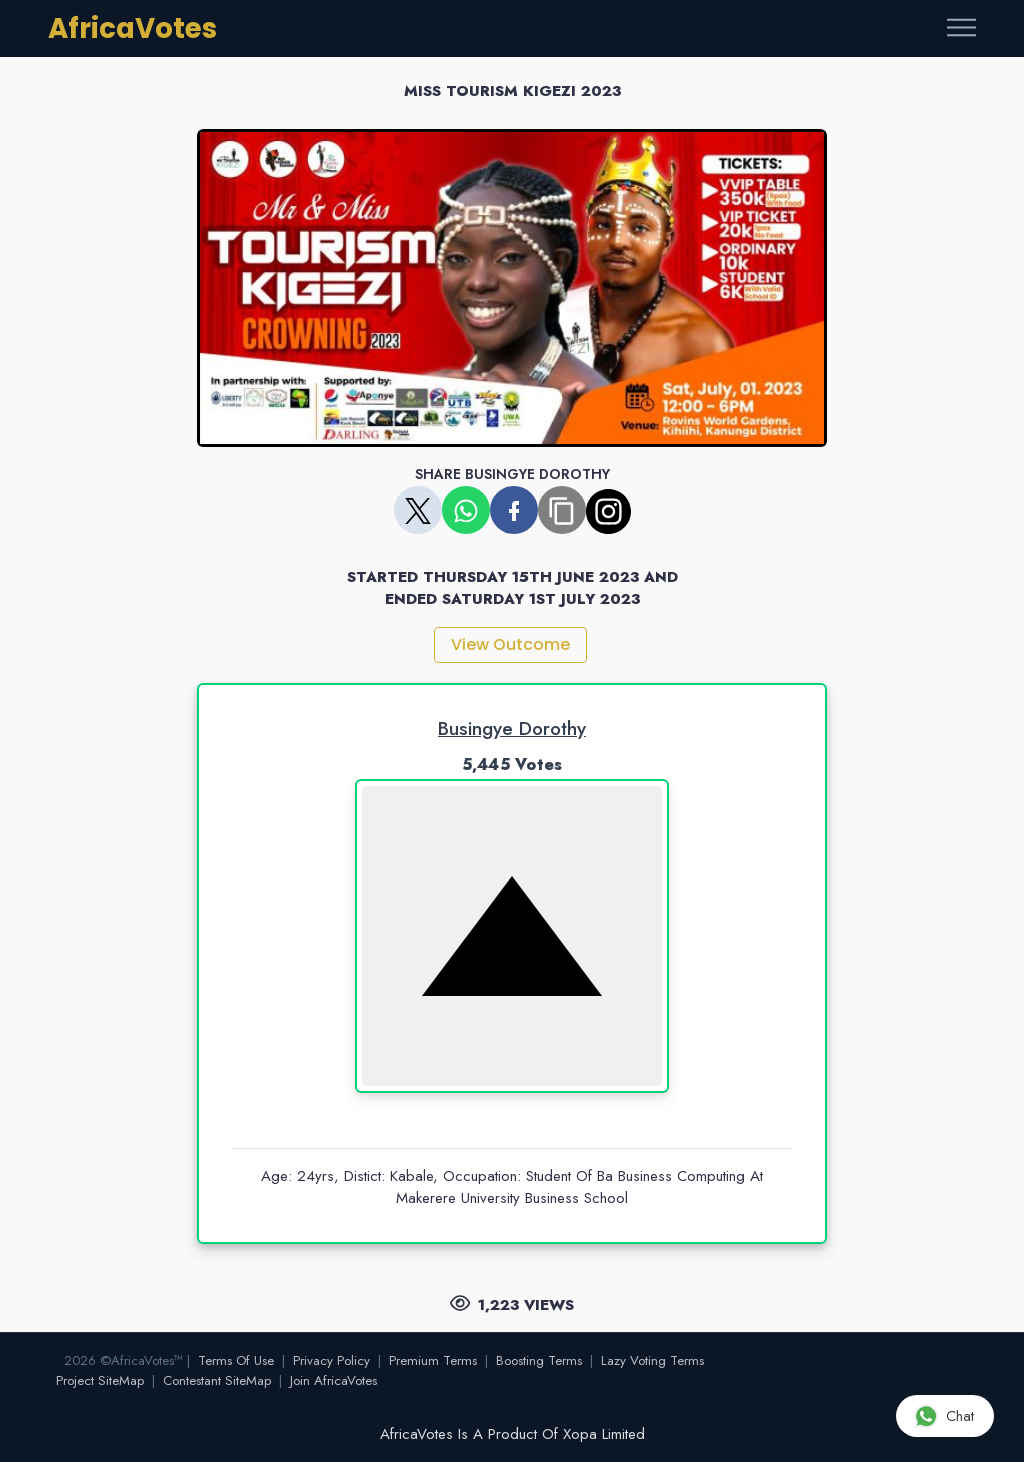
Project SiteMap (100, 1380)
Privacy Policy (331, 1360)
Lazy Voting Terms (652, 1360)
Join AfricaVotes (333, 1380)
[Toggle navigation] (961, 28)
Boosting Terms (539, 1360)
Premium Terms (433, 1360)
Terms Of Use (236, 1360)
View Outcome (510, 644)
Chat (944, 1415)
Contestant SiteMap (217, 1380)
